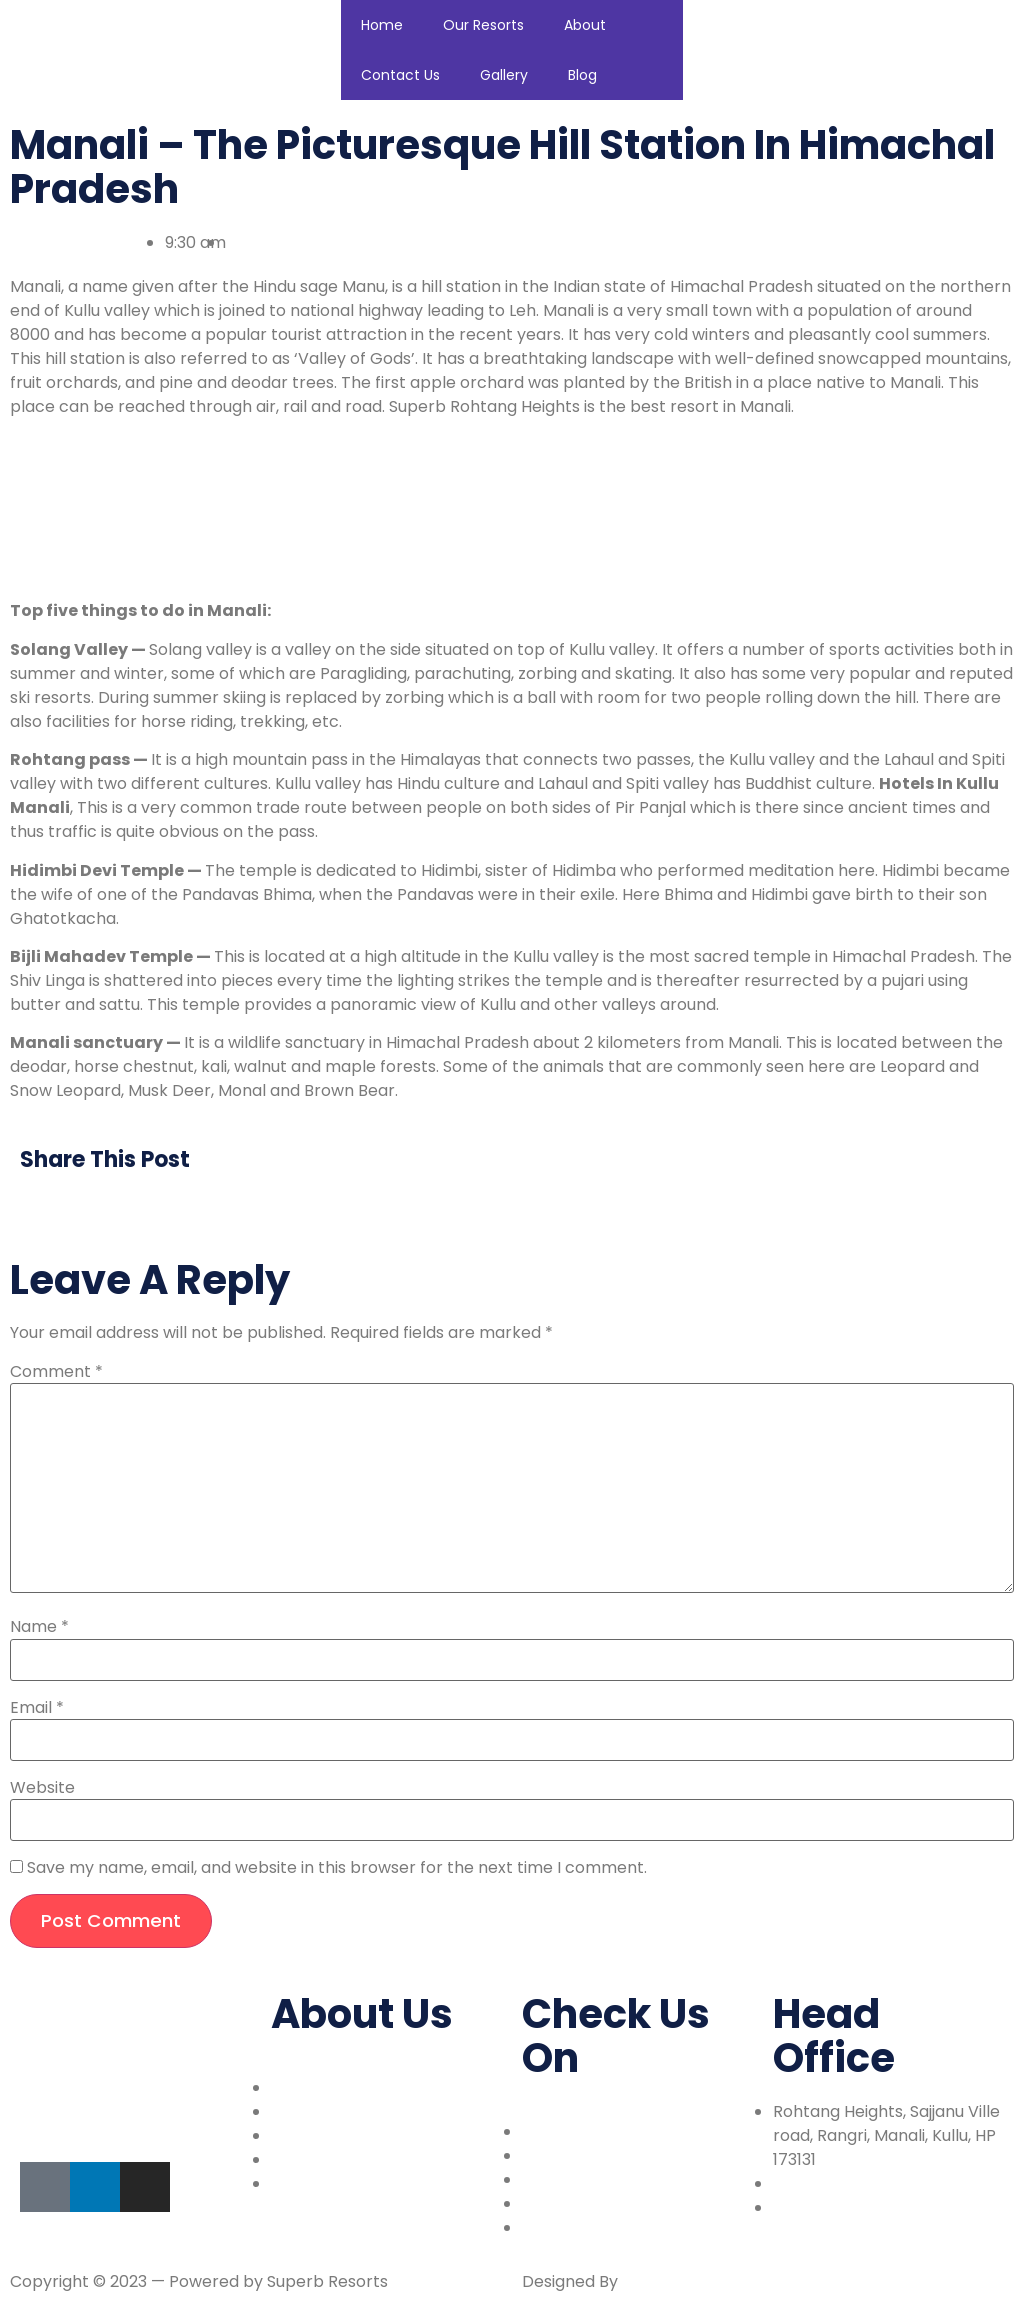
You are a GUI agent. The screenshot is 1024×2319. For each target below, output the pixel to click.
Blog (582, 75)
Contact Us (400, 75)
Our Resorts (483, 25)
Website (42, 1788)
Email (37, 1708)
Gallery (504, 75)
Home (382, 25)
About (585, 25)
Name (39, 1627)
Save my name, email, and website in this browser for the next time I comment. (337, 1868)
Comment (56, 1372)
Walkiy (647, 2281)
